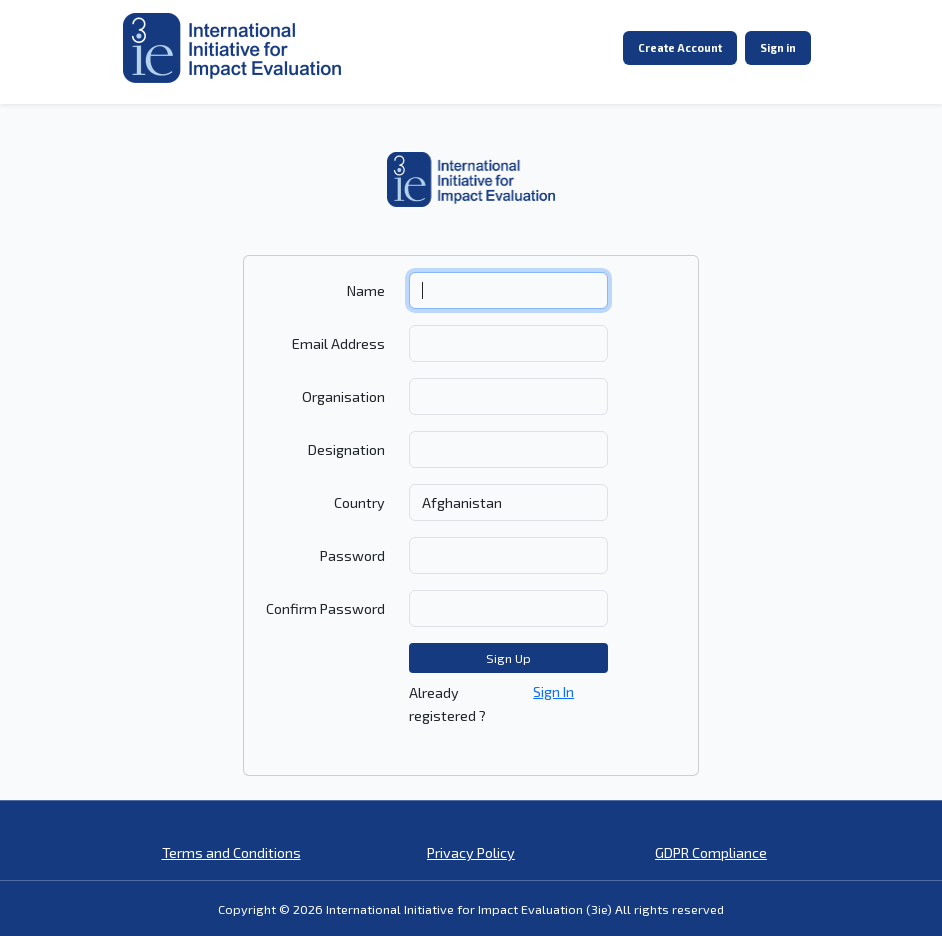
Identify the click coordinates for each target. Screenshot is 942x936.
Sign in (778, 47)
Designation (346, 449)
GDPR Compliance (711, 852)
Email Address (338, 343)
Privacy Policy (471, 852)
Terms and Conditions (231, 852)
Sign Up (508, 658)
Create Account (680, 47)
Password (352, 555)
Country (359, 502)
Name (366, 290)
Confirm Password (325, 608)
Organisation (343, 396)
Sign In (553, 691)
